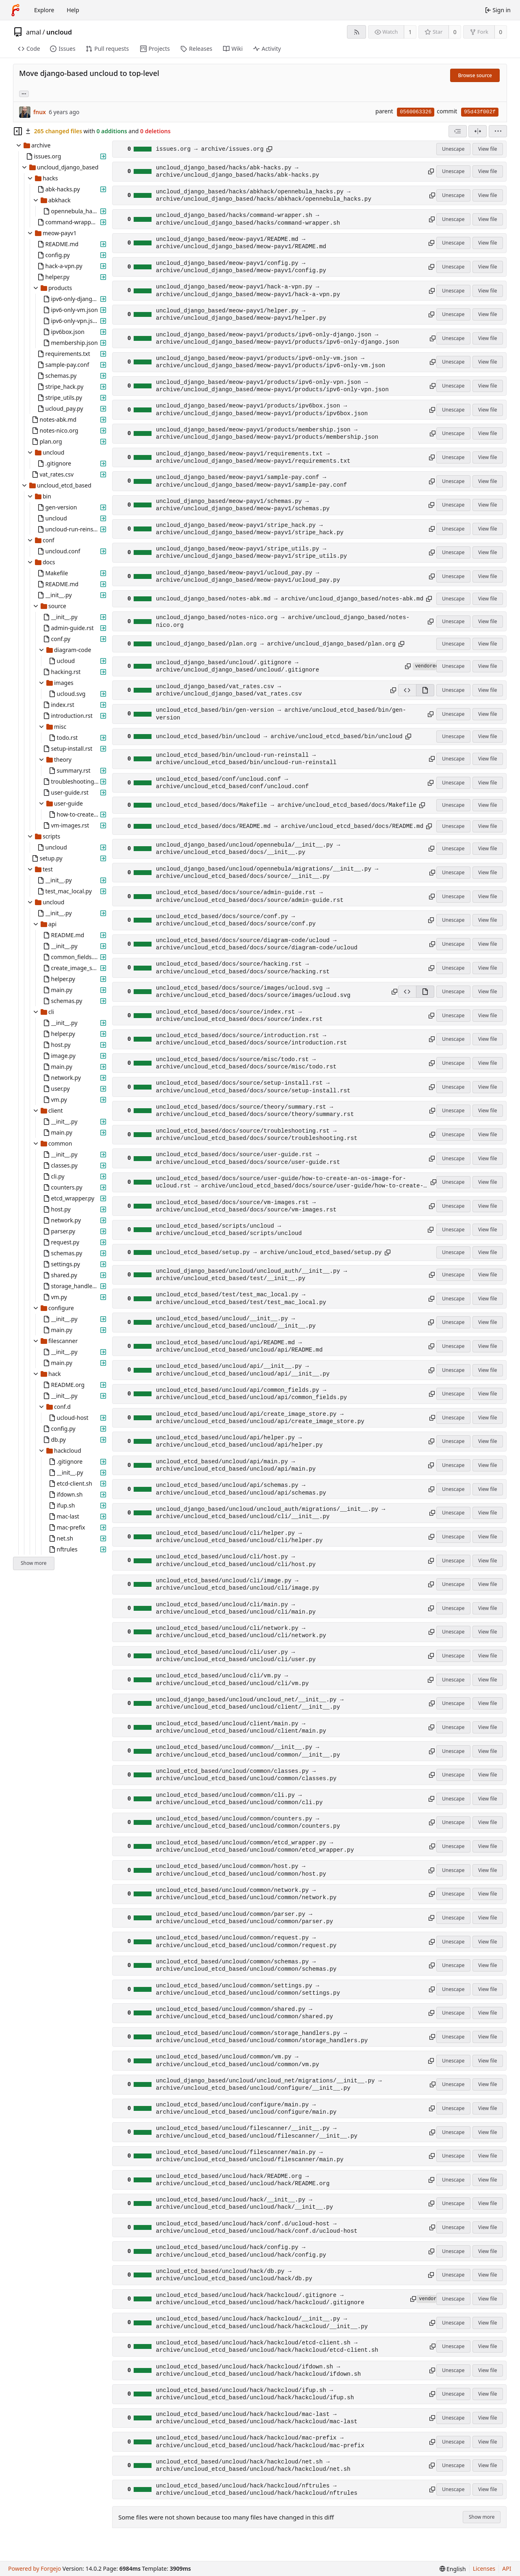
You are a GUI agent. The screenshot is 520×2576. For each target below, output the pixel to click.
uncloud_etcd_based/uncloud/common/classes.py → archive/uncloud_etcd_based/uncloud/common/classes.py (246, 1775)
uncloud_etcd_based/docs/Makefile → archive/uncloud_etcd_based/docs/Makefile (286, 805)
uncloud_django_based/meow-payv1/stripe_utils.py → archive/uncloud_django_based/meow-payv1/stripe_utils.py (251, 552)
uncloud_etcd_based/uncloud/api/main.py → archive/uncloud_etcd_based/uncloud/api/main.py (236, 1465)
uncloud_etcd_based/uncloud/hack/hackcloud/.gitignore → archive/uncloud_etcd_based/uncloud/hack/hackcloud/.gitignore (260, 2299)
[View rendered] (425, 690)
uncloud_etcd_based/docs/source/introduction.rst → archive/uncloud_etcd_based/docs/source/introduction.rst (251, 1039)
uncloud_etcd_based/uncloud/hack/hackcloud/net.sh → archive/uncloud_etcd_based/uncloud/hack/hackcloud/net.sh (253, 2465)
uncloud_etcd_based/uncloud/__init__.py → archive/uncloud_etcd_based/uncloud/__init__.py (236, 1322)
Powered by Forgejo (34, 2568)
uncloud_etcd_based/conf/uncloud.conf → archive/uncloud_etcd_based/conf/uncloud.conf (232, 783)
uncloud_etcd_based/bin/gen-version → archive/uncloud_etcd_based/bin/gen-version (281, 714)
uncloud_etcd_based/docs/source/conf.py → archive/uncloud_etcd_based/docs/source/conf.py (236, 920)
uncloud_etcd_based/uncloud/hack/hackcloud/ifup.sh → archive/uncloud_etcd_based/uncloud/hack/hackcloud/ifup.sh (255, 2394)
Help (73, 10)
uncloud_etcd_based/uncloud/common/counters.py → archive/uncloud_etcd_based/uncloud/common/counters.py (248, 1822)
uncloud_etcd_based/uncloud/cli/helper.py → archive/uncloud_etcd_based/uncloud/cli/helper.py (239, 1537)
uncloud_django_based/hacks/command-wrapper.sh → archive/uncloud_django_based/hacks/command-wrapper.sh (248, 219)
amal (33, 32)
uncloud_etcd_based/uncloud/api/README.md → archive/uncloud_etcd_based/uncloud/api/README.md (239, 1346)
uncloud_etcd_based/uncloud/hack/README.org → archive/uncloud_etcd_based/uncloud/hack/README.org (243, 2180)
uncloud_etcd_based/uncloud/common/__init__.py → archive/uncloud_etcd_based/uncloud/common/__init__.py (248, 1751)
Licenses (484, 2568)
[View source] (407, 690)
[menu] (498, 131)
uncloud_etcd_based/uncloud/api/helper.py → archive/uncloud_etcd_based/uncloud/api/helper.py (239, 1441)
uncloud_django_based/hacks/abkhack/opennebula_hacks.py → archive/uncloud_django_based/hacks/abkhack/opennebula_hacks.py (263, 195)
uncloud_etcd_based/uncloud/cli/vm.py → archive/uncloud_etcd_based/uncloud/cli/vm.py (232, 1679)
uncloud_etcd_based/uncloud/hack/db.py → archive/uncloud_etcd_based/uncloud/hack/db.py (234, 2275)
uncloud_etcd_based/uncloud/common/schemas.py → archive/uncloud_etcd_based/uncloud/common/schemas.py (246, 1965)
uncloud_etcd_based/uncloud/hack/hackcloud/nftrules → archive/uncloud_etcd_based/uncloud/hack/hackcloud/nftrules (257, 2489)
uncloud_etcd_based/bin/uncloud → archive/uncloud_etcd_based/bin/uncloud (279, 736)
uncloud (59, 32)
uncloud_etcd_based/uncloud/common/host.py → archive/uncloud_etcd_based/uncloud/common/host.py (241, 1870)
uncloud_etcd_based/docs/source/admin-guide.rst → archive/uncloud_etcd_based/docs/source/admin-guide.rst (250, 896)
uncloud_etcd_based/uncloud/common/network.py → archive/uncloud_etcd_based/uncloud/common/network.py (246, 1894)
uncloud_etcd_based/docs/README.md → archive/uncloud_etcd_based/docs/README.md (289, 826)
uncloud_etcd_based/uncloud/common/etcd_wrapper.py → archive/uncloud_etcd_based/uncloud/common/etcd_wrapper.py (255, 1846)
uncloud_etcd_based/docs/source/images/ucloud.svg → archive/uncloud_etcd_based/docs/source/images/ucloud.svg (253, 992)
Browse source (475, 75)
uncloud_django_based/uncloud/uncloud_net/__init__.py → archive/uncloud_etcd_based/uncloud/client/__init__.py (250, 1703)
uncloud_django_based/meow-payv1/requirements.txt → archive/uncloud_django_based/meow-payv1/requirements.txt (253, 457)
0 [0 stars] (455, 32)
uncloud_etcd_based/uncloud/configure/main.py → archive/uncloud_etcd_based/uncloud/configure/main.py (246, 2108)
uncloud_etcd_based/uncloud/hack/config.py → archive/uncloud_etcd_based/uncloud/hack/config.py (241, 2251)
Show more (34, 1563)
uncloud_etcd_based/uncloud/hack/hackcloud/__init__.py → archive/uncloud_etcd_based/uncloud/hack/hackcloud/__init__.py (262, 2322)
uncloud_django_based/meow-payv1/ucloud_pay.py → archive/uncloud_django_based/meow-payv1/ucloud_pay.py (248, 576)
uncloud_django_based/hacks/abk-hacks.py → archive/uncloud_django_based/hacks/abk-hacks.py (237, 171)
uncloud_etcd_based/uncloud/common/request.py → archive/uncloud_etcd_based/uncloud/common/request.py (246, 1941)
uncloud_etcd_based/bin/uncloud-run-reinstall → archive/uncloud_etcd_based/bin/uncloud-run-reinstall (246, 759)
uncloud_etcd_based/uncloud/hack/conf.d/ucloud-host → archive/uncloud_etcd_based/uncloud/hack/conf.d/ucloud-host (257, 2227)
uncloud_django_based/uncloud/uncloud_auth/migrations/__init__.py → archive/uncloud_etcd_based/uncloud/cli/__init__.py (270, 1513)
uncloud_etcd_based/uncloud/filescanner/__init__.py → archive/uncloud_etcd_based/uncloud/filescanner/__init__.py (257, 2132)
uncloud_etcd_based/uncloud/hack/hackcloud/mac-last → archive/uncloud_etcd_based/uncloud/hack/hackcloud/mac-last (257, 2418)
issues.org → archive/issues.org (210, 149)
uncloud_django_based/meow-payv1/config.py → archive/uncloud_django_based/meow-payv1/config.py (241, 267)
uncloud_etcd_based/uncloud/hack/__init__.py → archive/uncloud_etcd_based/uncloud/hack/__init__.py (244, 2203)
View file (487, 148)
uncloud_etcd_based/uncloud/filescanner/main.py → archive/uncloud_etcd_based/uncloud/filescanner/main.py (250, 2156)
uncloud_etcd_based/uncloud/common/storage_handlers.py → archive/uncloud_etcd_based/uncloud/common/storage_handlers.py (262, 2037)
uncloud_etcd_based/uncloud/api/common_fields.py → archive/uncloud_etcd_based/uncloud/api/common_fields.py (251, 1394)
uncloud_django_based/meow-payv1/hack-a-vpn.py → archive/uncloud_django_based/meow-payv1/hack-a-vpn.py (248, 290)
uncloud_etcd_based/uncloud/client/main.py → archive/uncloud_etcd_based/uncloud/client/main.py (241, 1727)
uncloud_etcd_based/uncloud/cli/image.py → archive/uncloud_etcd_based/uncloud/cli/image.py (237, 1584)
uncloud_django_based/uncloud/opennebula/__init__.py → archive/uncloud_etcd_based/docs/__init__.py (248, 849)
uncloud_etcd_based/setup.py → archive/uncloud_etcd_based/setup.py (269, 1252)
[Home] (15, 10)
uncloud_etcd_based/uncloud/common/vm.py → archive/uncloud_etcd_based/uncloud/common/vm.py (237, 2060)
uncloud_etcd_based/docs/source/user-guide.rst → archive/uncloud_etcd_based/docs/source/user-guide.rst (248, 1158)
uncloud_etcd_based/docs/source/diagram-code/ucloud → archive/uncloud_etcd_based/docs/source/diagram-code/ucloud (257, 944)
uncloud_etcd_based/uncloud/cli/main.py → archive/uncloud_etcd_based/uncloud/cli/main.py (236, 1608)
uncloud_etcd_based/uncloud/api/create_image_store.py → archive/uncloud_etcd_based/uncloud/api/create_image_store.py (260, 1418)
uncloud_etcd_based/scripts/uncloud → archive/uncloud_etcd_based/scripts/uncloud (229, 1230)
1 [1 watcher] (410, 32)
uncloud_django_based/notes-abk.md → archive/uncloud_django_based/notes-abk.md (289, 599)
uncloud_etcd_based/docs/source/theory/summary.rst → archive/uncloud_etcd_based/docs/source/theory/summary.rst (255, 1111)
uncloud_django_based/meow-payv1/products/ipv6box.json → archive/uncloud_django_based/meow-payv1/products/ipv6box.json (262, 409)
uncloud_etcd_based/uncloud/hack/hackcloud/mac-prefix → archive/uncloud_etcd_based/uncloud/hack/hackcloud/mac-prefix (260, 2441)
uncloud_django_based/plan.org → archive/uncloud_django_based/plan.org (276, 644)
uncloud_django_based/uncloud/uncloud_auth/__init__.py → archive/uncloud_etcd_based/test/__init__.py (251, 1275)
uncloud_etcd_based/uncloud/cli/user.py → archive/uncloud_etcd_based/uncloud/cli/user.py (236, 1656)
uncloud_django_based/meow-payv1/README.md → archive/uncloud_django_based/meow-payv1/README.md (241, 243)
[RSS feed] (356, 32)
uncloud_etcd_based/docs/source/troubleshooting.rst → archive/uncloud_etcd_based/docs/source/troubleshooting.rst (257, 1135)
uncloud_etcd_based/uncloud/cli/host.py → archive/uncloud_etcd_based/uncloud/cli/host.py (236, 1560)
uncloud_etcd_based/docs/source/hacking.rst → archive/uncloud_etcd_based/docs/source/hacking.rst (243, 968)
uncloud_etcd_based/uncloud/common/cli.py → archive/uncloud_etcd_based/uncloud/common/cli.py (239, 1799)
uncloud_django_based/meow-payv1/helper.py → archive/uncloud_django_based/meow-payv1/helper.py (241, 314)
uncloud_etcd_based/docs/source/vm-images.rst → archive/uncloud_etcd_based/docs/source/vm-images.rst (246, 1206)
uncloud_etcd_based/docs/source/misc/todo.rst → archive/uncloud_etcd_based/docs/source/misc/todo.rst (246, 1063)
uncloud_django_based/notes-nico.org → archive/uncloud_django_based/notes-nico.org (283, 621)
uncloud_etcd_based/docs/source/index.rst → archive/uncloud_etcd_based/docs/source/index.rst (239, 1016)
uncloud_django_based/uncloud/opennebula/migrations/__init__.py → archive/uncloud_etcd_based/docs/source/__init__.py (267, 873)
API (506, 2568)
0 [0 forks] (500, 32)
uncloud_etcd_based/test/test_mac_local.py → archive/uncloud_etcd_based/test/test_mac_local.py (241, 1298)
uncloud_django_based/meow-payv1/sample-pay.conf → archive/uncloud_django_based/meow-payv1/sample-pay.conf (251, 481)
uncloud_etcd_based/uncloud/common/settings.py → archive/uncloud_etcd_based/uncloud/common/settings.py (248, 1989)
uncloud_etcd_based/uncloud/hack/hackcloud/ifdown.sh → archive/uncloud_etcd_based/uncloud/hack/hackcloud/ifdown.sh (258, 2370)
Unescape (453, 148)
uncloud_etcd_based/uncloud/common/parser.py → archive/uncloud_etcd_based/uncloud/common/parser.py (244, 1918)
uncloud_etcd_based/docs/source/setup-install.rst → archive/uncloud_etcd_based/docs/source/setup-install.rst (253, 1087)
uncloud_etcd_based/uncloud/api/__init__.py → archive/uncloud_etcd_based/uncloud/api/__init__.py (243, 1370)
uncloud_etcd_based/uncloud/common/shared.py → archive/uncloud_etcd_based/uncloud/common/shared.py (244, 2013)
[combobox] (457, 131)
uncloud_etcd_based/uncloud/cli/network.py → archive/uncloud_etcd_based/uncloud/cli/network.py (241, 1632)
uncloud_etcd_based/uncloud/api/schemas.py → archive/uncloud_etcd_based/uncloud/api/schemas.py (241, 1489)
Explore (44, 10)
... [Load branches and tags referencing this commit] (24, 93)
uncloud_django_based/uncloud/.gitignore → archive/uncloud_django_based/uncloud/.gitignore (237, 666)
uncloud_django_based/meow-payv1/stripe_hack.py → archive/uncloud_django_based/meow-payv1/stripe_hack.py (250, 529)
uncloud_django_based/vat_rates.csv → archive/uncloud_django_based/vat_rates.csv (229, 690)
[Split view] (477, 131)
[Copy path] (269, 149)
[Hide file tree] (18, 131)
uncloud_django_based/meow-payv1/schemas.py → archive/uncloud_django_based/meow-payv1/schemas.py (243, 505)
